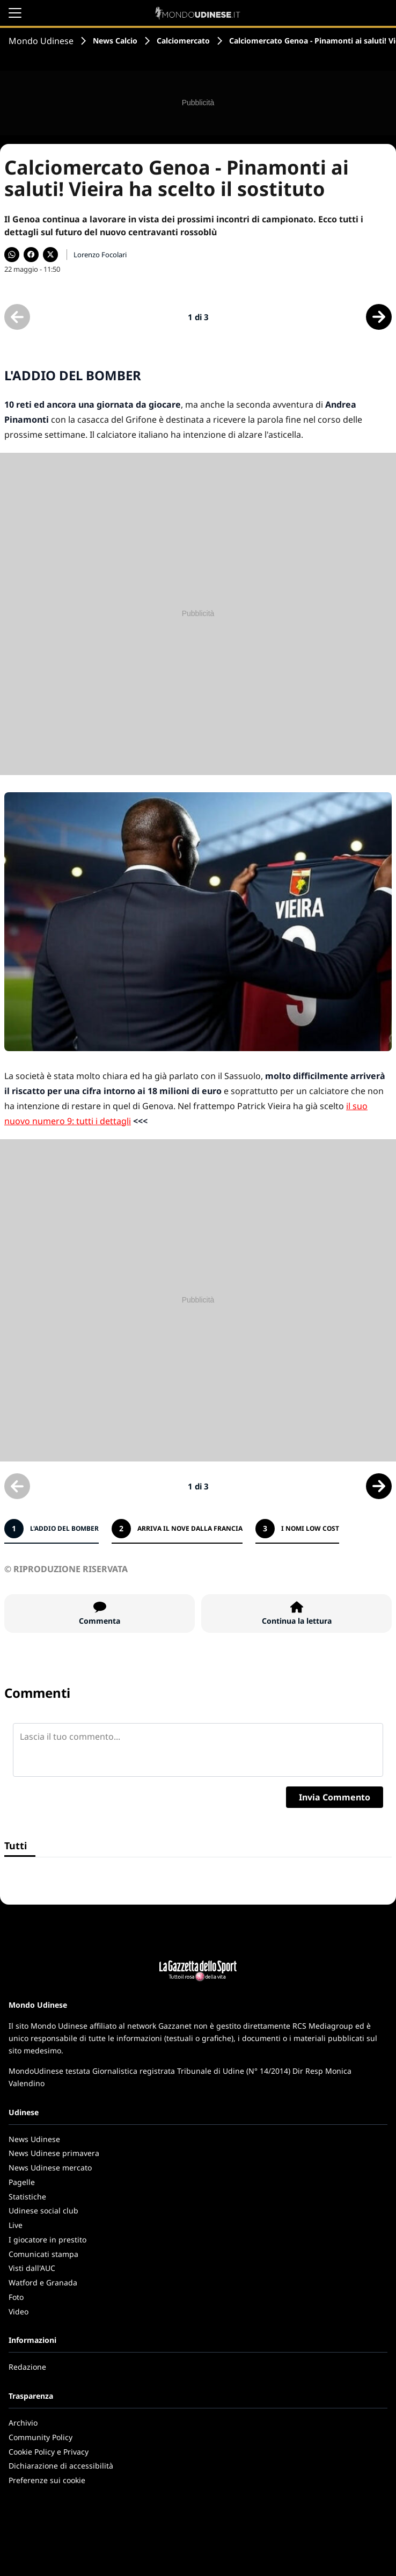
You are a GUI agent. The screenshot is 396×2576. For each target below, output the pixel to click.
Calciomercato (183, 40)
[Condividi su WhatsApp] (11, 254)
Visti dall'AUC (32, 2268)
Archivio (23, 2423)
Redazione (27, 2367)
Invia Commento (334, 1797)
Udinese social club (43, 2210)
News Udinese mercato (50, 2167)
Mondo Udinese (41, 41)
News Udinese (34, 2139)
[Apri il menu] (15, 12)
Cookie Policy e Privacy (49, 2452)
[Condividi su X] (50, 254)
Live (16, 2225)
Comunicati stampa (43, 2254)
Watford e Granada (43, 2282)
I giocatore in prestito (47, 2239)
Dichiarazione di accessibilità (61, 2466)
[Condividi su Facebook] (31, 254)
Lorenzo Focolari (100, 254)
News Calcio (115, 40)
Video (18, 2311)
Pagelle (22, 2182)
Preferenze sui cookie (47, 2480)
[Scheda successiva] (379, 317)
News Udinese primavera (54, 2153)
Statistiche (27, 2196)
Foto (16, 2297)
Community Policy (40, 2437)
